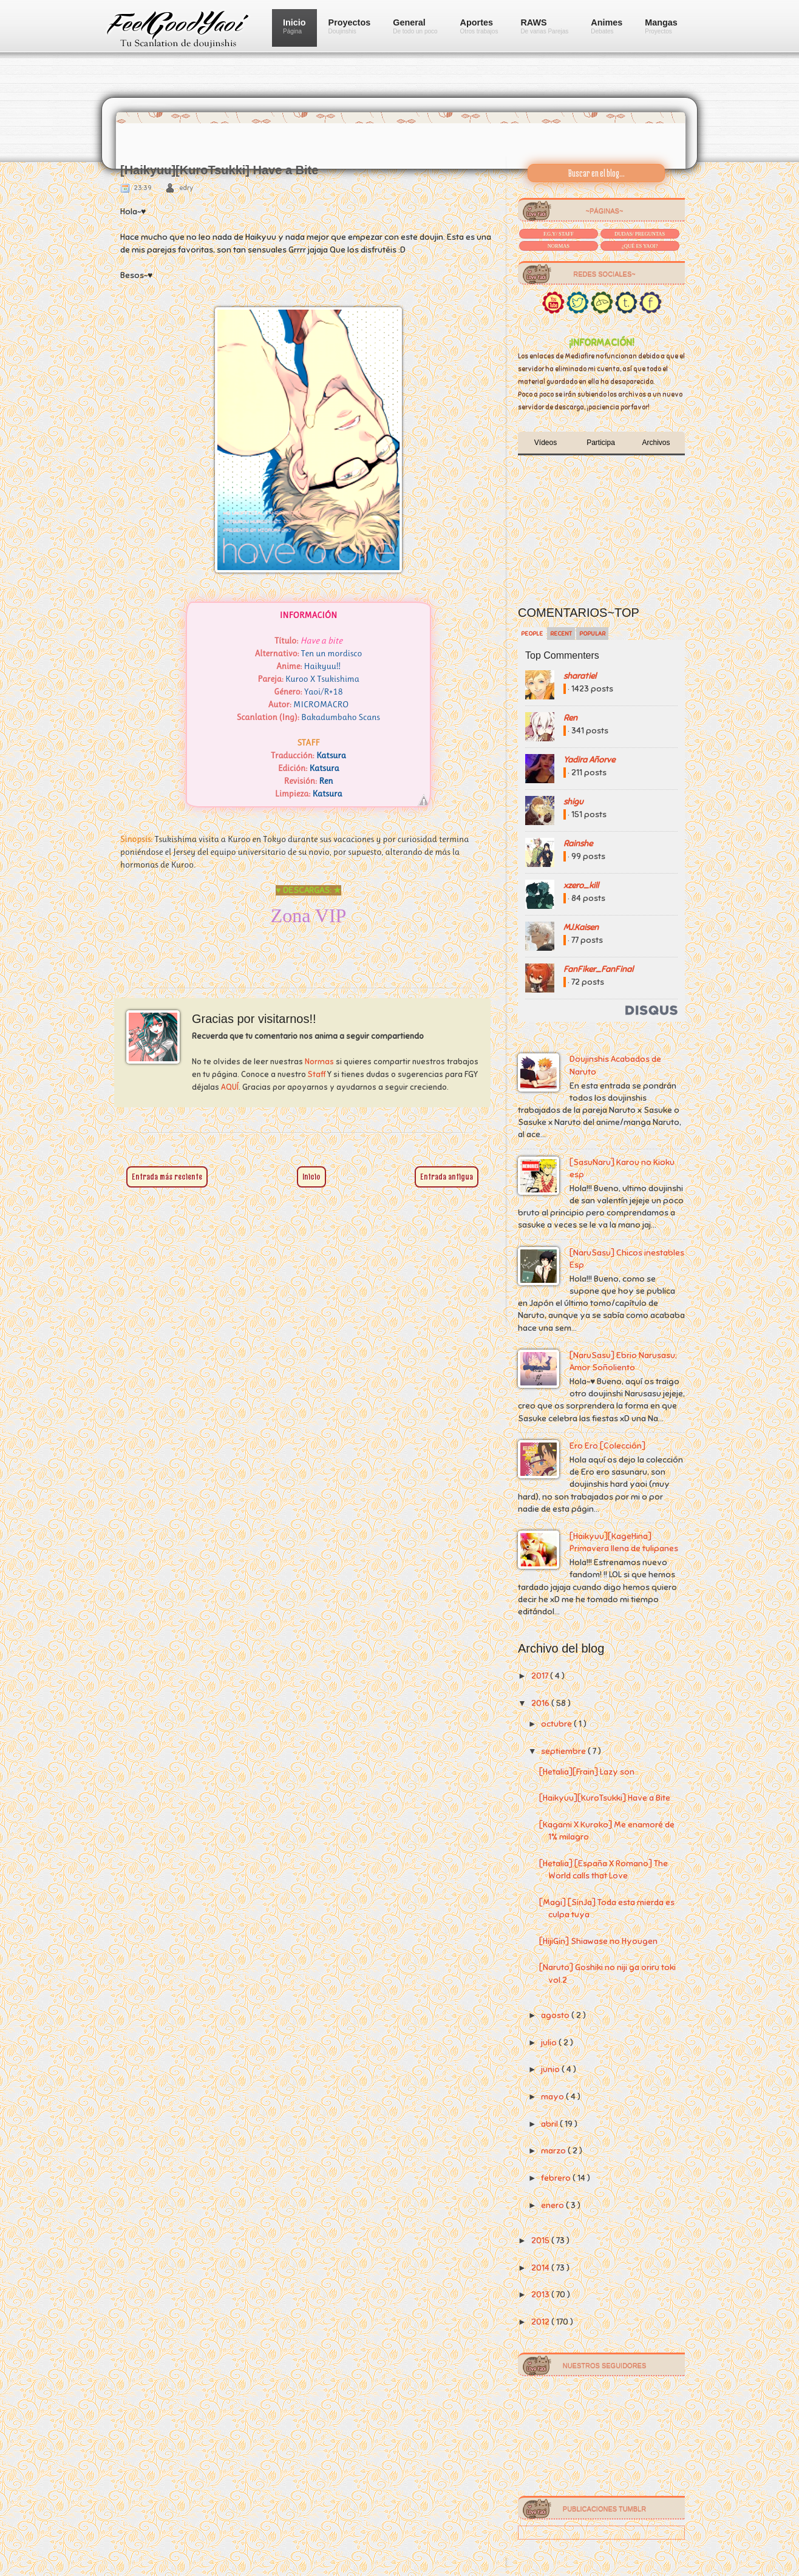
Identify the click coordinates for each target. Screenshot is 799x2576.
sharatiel (579, 676)
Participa (600, 442)
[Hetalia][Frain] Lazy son (586, 1772)
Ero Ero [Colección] (607, 1446)
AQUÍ (230, 1087)
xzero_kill (581, 885)
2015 (541, 2240)
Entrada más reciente (167, 1177)
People (532, 633)
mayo (553, 2097)
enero (553, 2205)
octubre (557, 1724)
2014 (541, 2268)
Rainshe (578, 843)
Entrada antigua (446, 1177)
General (415, 26)
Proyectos (349, 26)
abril (550, 2124)
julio (550, 2042)
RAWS (544, 26)
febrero (557, 2178)
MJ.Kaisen (581, 927)
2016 (541, 1703)
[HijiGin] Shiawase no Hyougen (598, 1941)
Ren (570, 718)
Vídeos (545, 442)
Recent (561, 633)
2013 (541, 2294)
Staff (316, 1074)
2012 (541, 2322)
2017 (540, 1676)
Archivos (656, 442)
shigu (573, 802)
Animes (606, 26)
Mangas (661, 26)
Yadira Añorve (589, 760)
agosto (556, 2015)
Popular (592, 633)
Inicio (294, 26)
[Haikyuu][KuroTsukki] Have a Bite (604, 1798)
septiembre (564, 1751)
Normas (319, 1062)
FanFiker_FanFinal (598, 969)
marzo (554, 2151)
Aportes (479, 26)
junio (551, 2069)
